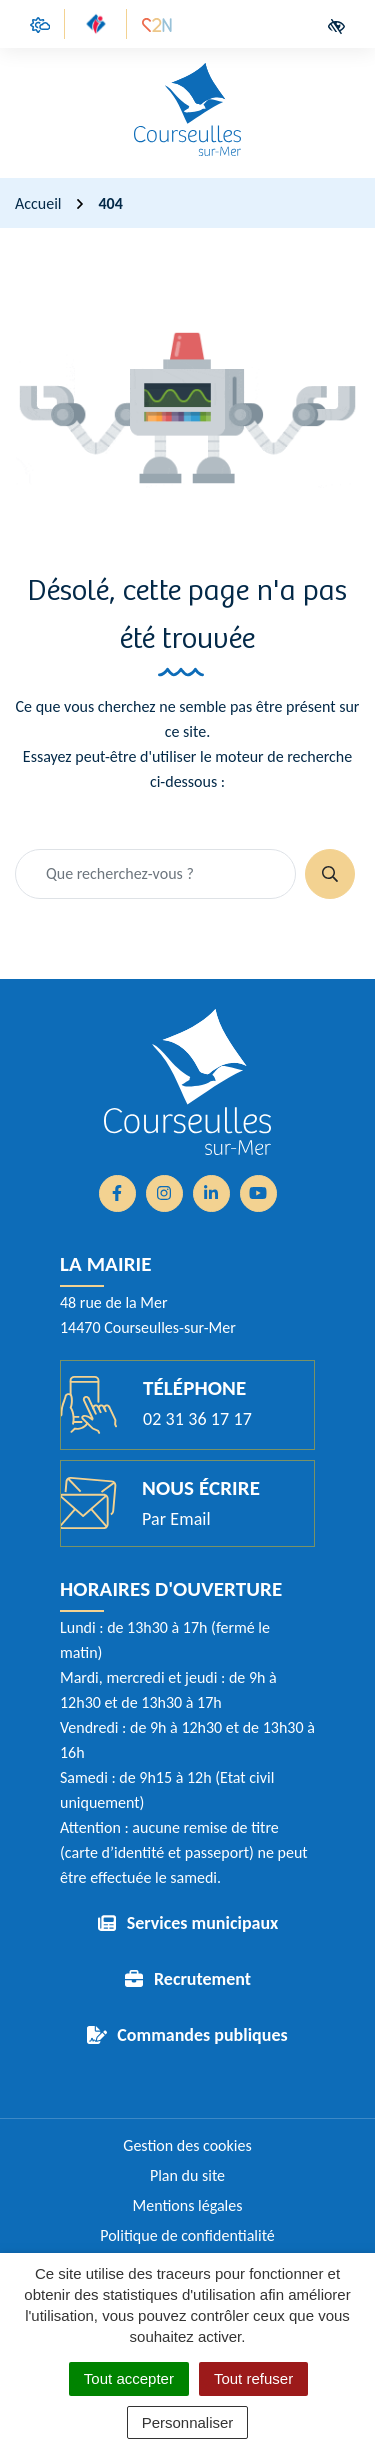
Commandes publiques (202, 2035)
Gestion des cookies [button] (187, 2145)
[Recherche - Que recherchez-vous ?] (155, 874)
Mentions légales (188, 2205)
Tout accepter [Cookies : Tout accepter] (129, 2378)
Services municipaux (203, 1923)
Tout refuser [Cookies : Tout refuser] (253, 2378)
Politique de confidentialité (187, 2235)
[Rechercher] (330, 874)
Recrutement (202, 1979)
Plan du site (187, 2175)
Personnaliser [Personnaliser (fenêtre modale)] (188, 2422)
